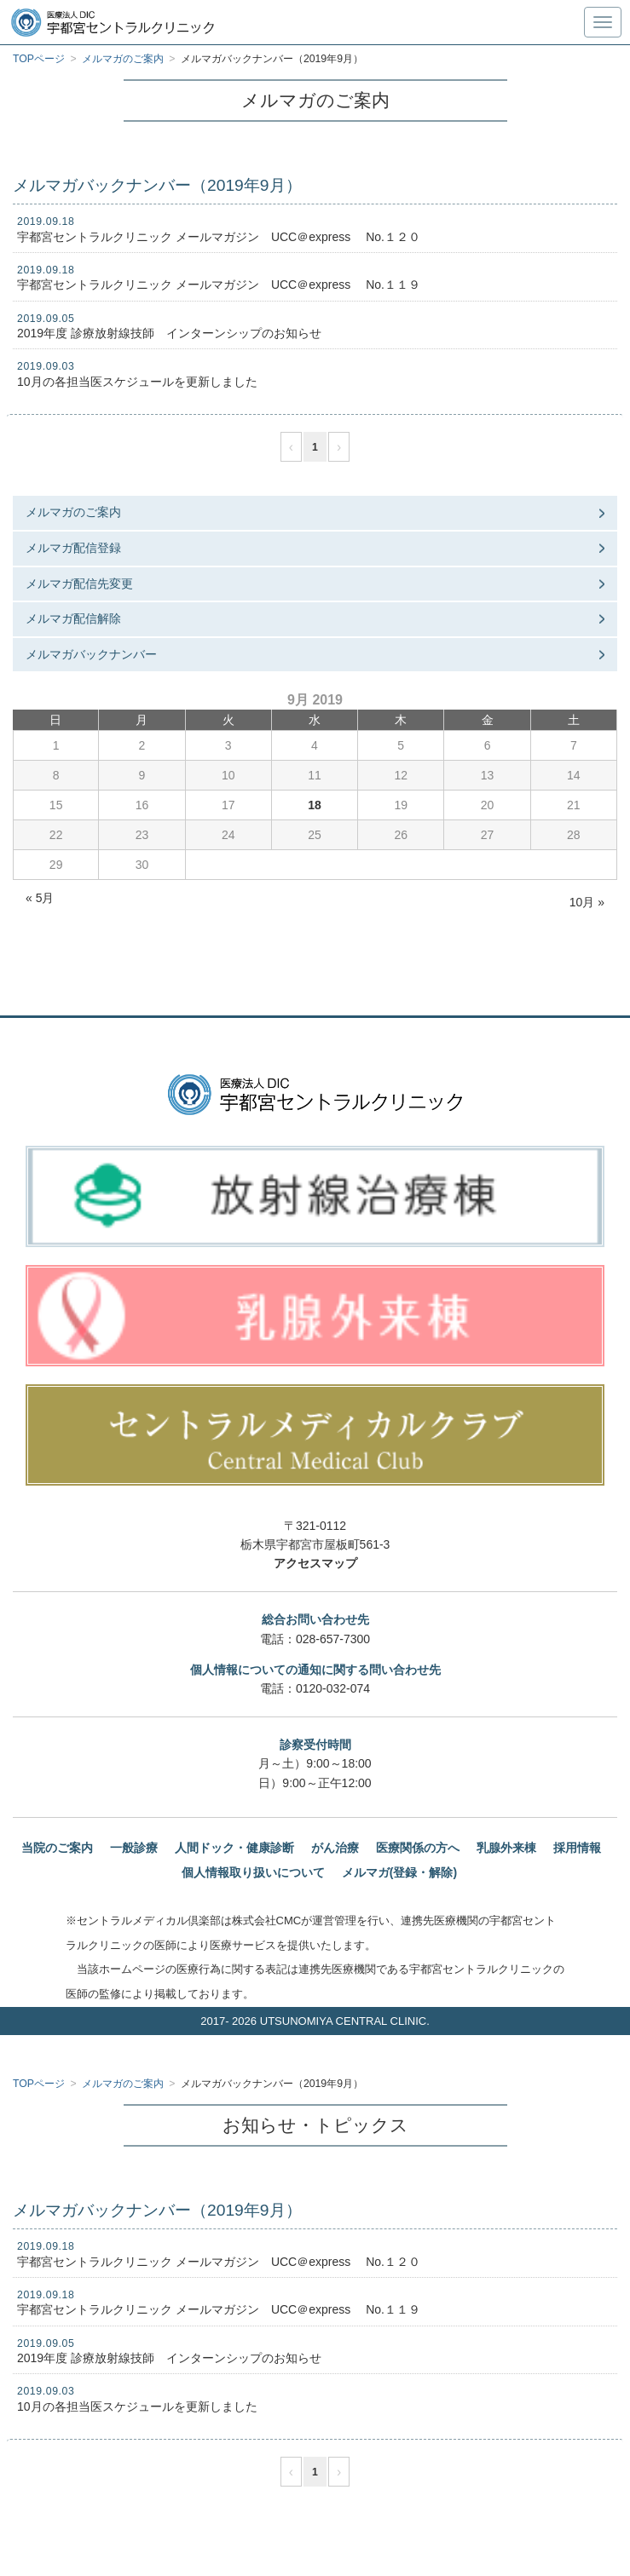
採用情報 (577, 1847)
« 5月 (40, 898)
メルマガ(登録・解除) (399, 1872)
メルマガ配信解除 (73, 618)
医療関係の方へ (417, 1847)
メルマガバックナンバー (91, 654)
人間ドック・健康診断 (234, 1847)
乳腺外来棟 (506, 1847)
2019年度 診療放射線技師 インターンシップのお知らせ (169, 333)
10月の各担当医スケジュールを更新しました (137, 381)
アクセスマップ (315, 1563)
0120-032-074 (333, 1688)
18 (314, 805)
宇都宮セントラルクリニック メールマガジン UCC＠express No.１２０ (218, 237)
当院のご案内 (57, 1847)
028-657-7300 (333, 1639)
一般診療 (134, 1847)
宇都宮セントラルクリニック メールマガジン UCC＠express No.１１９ (218, 284)
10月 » (586, 902)
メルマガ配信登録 (73, 548)
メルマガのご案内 (73, 512)
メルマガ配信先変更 (79, 583)
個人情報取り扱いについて (253, 1872)
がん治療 (335, 1847)
